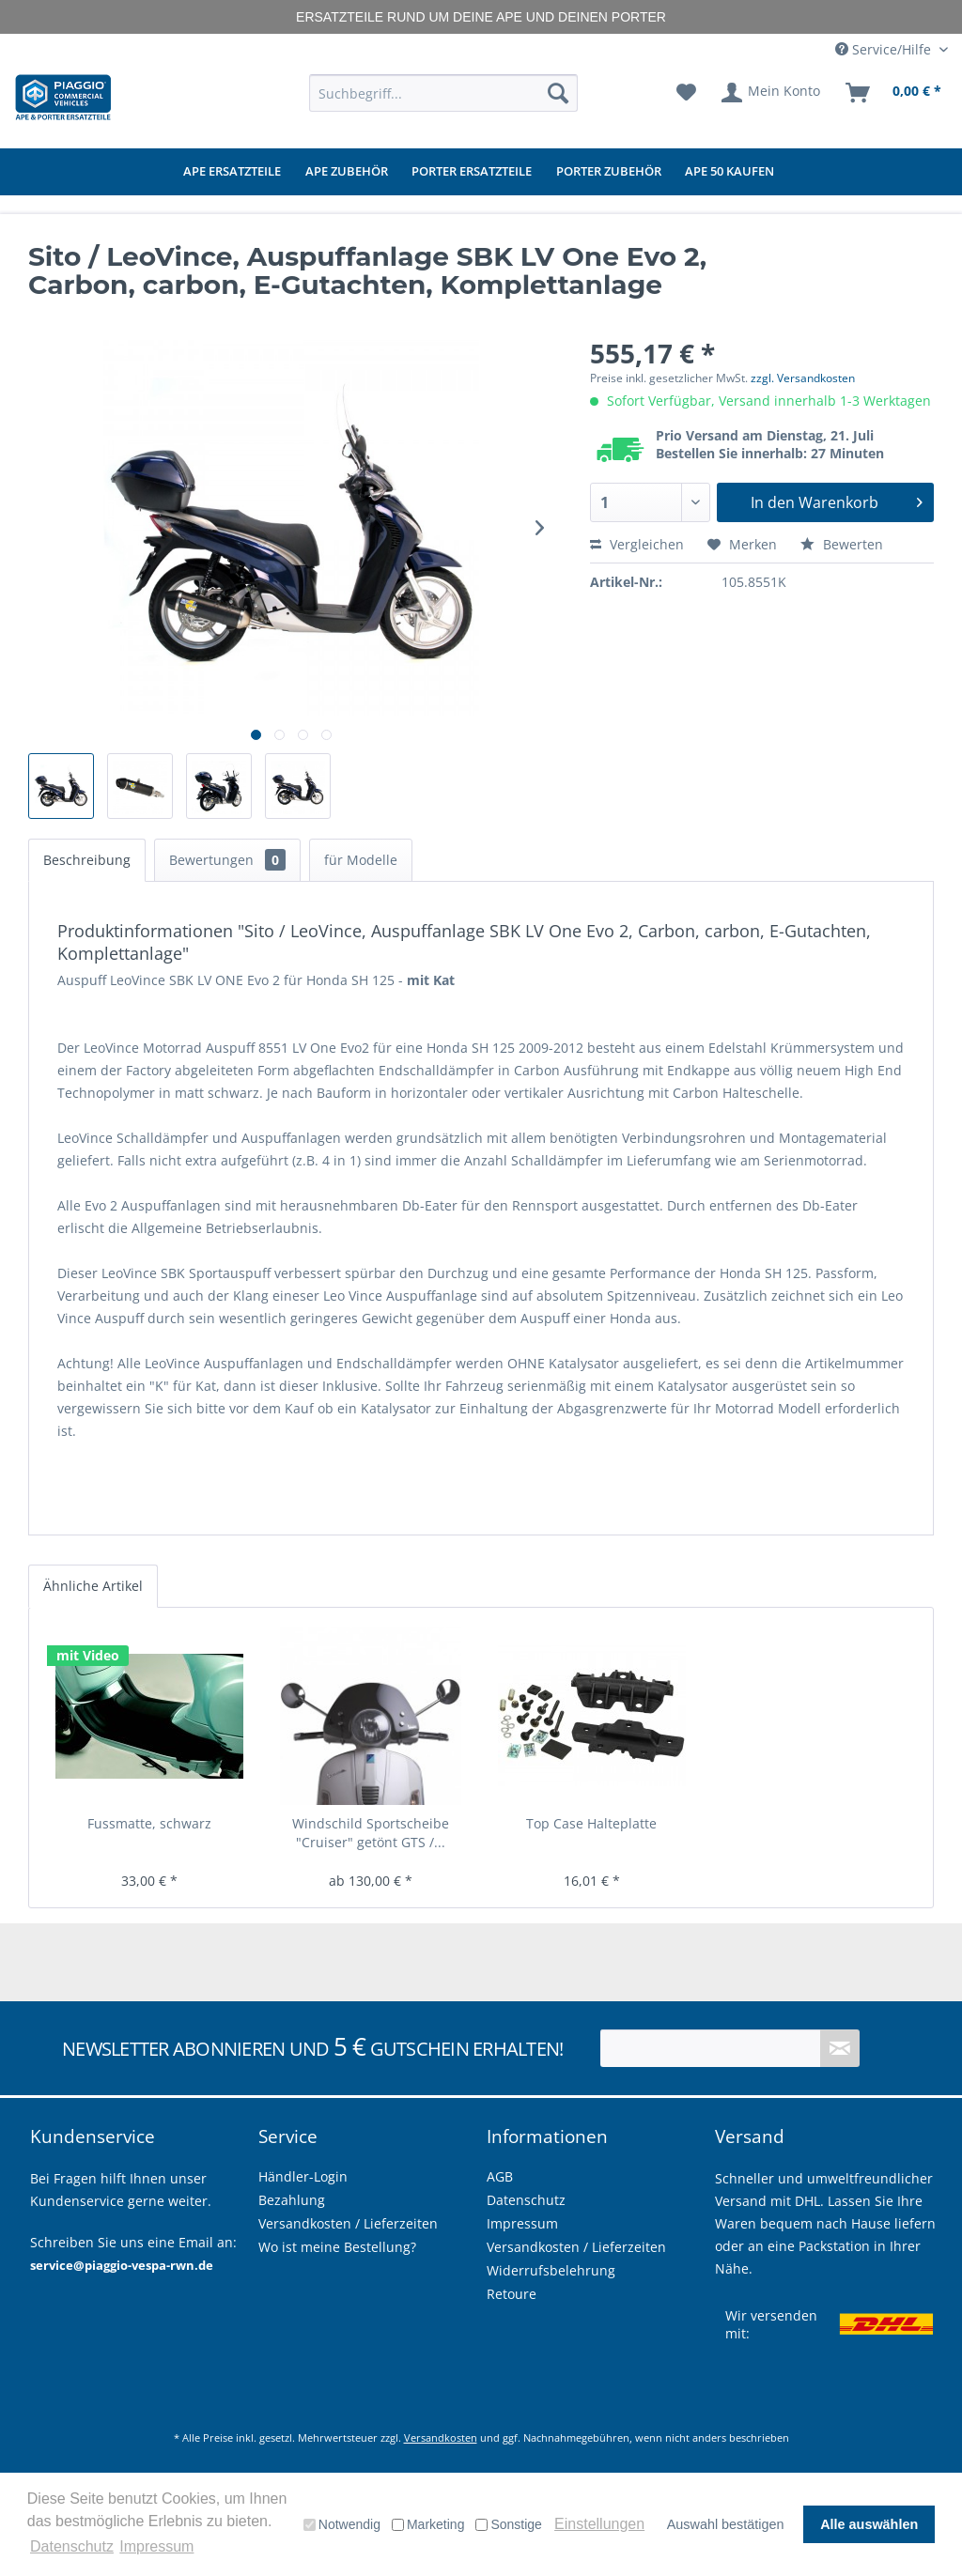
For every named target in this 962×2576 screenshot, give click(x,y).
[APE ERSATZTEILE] (232, 171)
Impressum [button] (156, 2546)
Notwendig (341, 2524)
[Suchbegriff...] (444, 93)
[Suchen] (558, 93)
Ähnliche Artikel (93, 1586)
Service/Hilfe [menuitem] (885, 49)
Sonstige (508, 2524)
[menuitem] (444, 93)
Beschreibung (87, 860)
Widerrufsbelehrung (551, 2270)
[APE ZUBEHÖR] (346, 171)
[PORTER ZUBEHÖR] (609, 171)
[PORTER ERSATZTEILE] (471, 171)
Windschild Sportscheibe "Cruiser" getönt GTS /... (370, 1832)
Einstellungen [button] (599, 2524)
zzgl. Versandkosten (803, 378)
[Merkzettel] (686, 93)
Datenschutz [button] (72, 2546)
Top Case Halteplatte (591, 1823)
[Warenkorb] (894, 93)
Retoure (511, 2294)
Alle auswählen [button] (869, 2524)
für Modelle (360, 860)
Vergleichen (637, 544)
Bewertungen (227, 860)
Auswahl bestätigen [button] (725, 2524)
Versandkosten (440, 2437)
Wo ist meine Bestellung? (337, 2247)
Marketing (428, 2524)
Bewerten (841, 544)
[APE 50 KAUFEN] (729, 171)
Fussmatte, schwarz (149, 1823)
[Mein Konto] (772, 93)
